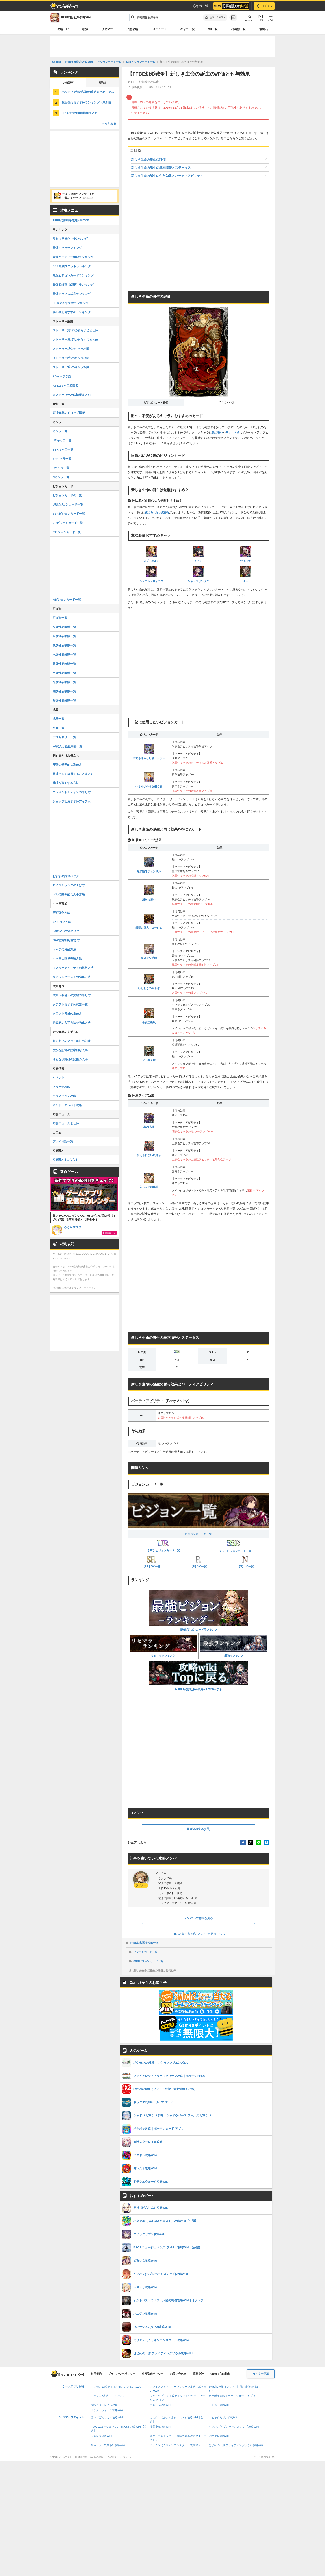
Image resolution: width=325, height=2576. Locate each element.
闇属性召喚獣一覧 (64, 691)
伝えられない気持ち (157, 512)
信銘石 (263, 29)
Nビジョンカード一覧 (67, 599)
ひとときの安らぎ (149, 982)
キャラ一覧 (187, 29)
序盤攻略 (132, 29)
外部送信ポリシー (152, 2373)
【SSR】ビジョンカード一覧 (233, 1545)
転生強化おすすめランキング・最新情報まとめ (90, 102)
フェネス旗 (149, 1054)
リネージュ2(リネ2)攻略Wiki (108, 2445)
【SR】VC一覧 (151, 1562)
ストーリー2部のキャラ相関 (71, 358)
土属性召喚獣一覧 (64, 673)
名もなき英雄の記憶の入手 (70, 1059)
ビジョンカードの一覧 (198, 1534)
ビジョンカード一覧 (145, 1952)
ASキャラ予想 (62, 376)
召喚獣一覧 (238, 29)
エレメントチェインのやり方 (72, 792)
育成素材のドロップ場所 (69, 413)
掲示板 (102, 82)
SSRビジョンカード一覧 (148, 1961)
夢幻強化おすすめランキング (72, 312)
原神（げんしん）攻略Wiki (107, 2417)
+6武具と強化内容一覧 (67, 746)
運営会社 (198, 2373)
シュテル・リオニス (151, 574)
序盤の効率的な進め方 (67, 764)
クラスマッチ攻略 (64, 1096)
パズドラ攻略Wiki (160, 2405)
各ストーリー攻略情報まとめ (72, 394)
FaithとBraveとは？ (66, 931)
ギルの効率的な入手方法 (69, 894)
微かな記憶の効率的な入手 (70, 1050)
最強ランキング (233, 1646)
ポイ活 (200, 6)
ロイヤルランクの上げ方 (69, 885)
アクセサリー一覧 (64, 737)
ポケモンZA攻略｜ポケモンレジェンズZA (116, 2386)
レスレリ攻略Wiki (101, 2436)
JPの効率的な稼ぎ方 (66, 940)
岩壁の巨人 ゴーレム (148, 921)
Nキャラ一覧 (61, 477)
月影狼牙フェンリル (149, 865)
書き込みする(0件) (198, 1829)
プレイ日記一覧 (63, 1141)
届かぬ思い (149, 893)
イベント (58, 1077)
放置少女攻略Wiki (160, 2426)
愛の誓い (217, 432)
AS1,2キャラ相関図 (65, 385)
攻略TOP (63, 29)
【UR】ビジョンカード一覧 (163, 1546)
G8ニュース (159, 29)
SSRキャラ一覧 (63, 449)
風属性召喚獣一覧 (64, 645)
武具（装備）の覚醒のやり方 (72, 995)
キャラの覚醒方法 (64, 949)
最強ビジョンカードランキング (198, 1610)
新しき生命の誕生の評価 (148, 159)
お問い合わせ (178, 2373)
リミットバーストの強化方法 (72, 977)
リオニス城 (232, 432)
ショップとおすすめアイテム (72, 801)
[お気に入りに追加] (215, 17)
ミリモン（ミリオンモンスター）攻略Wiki (175, 2445)
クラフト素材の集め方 (67, 1013)
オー (245, 574)
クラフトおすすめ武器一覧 (70, 1004)
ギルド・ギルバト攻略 (67, 1105)
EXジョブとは (62, 922)
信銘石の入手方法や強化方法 (72, 1022)
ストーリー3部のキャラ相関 (71, 367)
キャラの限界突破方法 (67, 958)
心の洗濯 (148, 1121)
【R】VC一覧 (198, 1562)
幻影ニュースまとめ (66, 1123)
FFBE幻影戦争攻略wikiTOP (71, 220)
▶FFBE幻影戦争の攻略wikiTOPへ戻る (198, 1676)
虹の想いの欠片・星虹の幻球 (72, 1041)
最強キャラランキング (67, 248)
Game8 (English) (220, 2373)
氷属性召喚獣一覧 (64, 636)
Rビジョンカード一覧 (67, 532)
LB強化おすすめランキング (71, 303)
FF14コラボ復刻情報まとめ (80, 113)
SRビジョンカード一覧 (68, 523)
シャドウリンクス (198, 574)
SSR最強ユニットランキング (72, 266)
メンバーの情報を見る (198, 1918)
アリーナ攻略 (61, 1086)
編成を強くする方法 (66, 783)
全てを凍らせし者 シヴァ (149, 752)
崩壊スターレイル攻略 (104, 2405)
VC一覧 (213, 29)
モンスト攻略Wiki (219, 2405)
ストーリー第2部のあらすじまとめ (75, 330)
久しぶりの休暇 (148, 1180)
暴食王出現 (149, 1016)
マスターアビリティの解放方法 (73, 968)
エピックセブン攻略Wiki (223, 2417)
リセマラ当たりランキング (70, 238)
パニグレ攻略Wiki (219, 2436)
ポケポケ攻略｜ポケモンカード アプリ (232, 2395)
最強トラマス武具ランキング (72, 293)
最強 (85, 29)
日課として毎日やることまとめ (73, 773)
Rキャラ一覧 (61, 468)
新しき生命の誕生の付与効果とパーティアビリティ (167, 175)
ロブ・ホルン (151, 554)
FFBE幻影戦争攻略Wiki (144, 1942)
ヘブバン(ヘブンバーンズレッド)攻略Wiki (234, 2426)
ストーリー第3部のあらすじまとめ (75, 339)
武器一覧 (58, 718)
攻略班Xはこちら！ (65, 1159)
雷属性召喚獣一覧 (64, 663)
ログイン (264, 6)
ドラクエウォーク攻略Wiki (107, 2410)
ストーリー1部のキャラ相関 (71, 348)
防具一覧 (58, 728)
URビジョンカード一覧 (68, 504)
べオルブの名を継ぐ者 (148, 780)
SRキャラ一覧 (62, 458)
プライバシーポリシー (121, 2373)
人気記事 (68, 82)
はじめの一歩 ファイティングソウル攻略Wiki (236, 2445)
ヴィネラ (245, 554)
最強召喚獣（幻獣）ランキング (73, 284)
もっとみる (109, 123)
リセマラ (107, 29)
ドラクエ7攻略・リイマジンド (109, 2395)
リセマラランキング (163, 1646)
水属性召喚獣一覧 (64, 654)
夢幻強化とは (61, 912)
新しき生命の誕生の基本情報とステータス (161, 167)
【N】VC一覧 (245, 1562)
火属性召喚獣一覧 (64, 627)
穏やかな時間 (149, 952)
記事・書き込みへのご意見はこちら (198, 1933)
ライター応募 (261, 2373)
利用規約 (96, 2373)
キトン (198, 554)
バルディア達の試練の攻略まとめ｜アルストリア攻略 (90, 92)
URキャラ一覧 (62, 440)
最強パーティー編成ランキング (73, 257)
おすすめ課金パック (66, 876)
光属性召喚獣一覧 (64, 682)
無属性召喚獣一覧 (64, 700)
